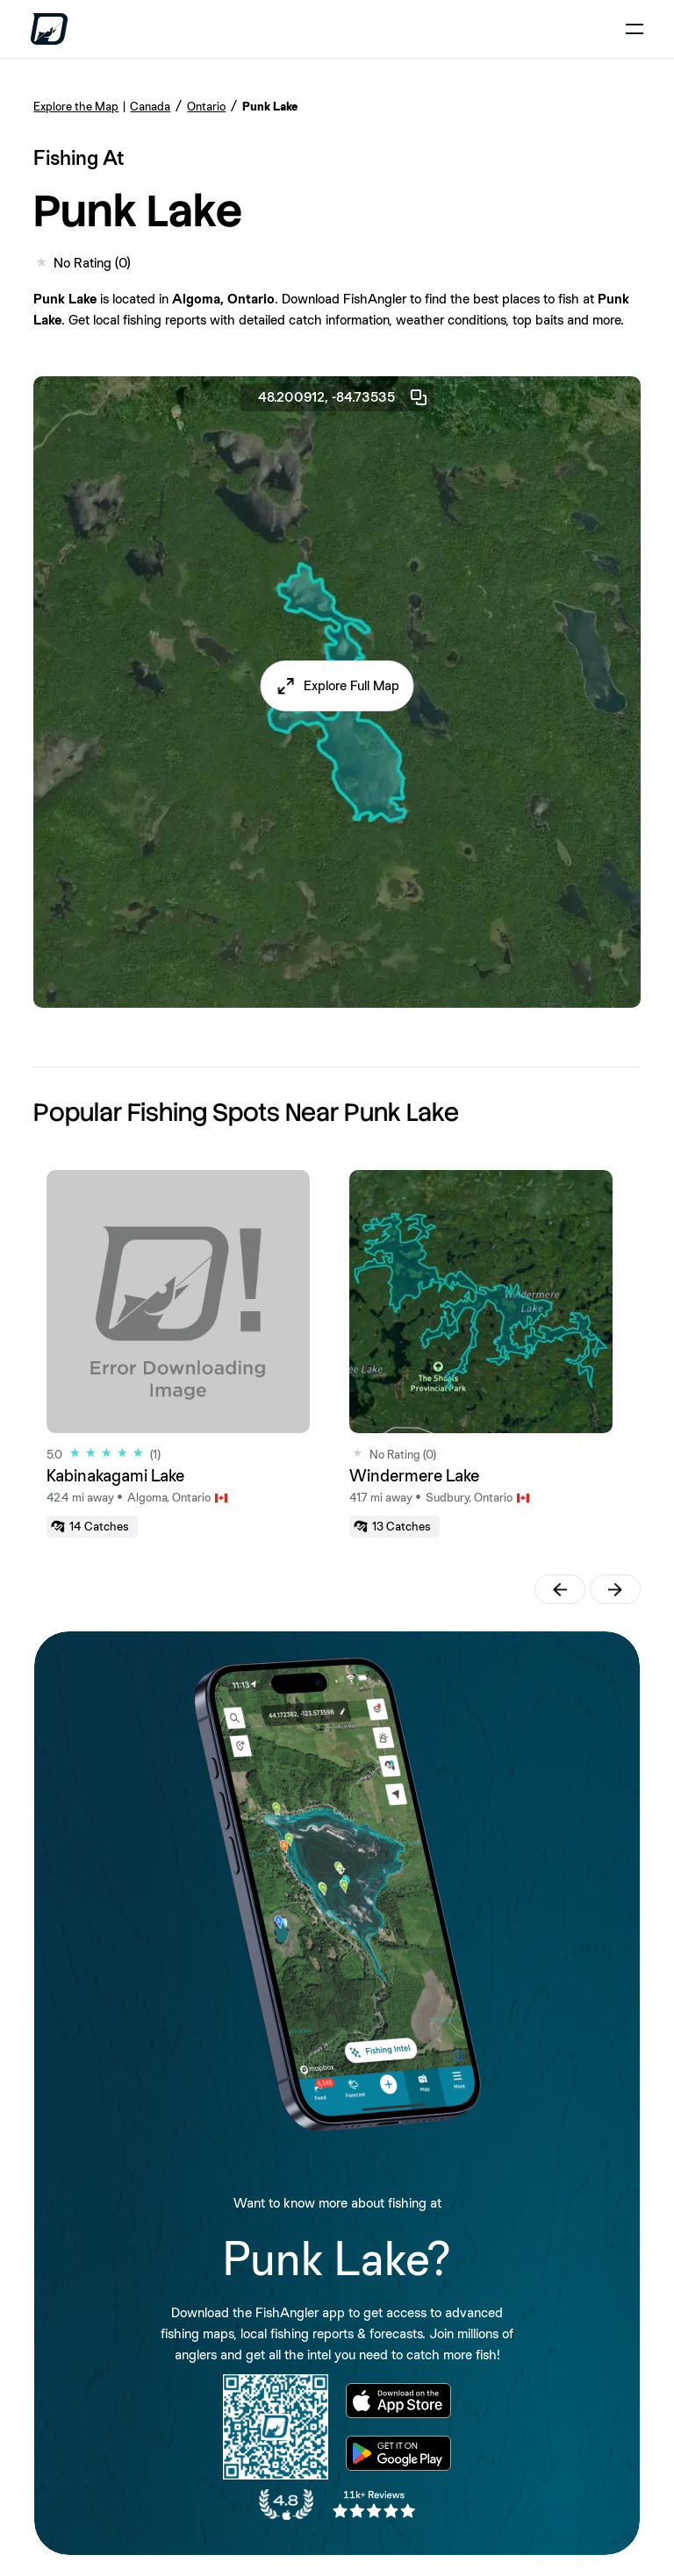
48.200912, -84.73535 (343, 397)
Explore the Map (75, 106)
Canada (150, 106)
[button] (337, 685)
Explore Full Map (351, 685)
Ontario (206, 106)
